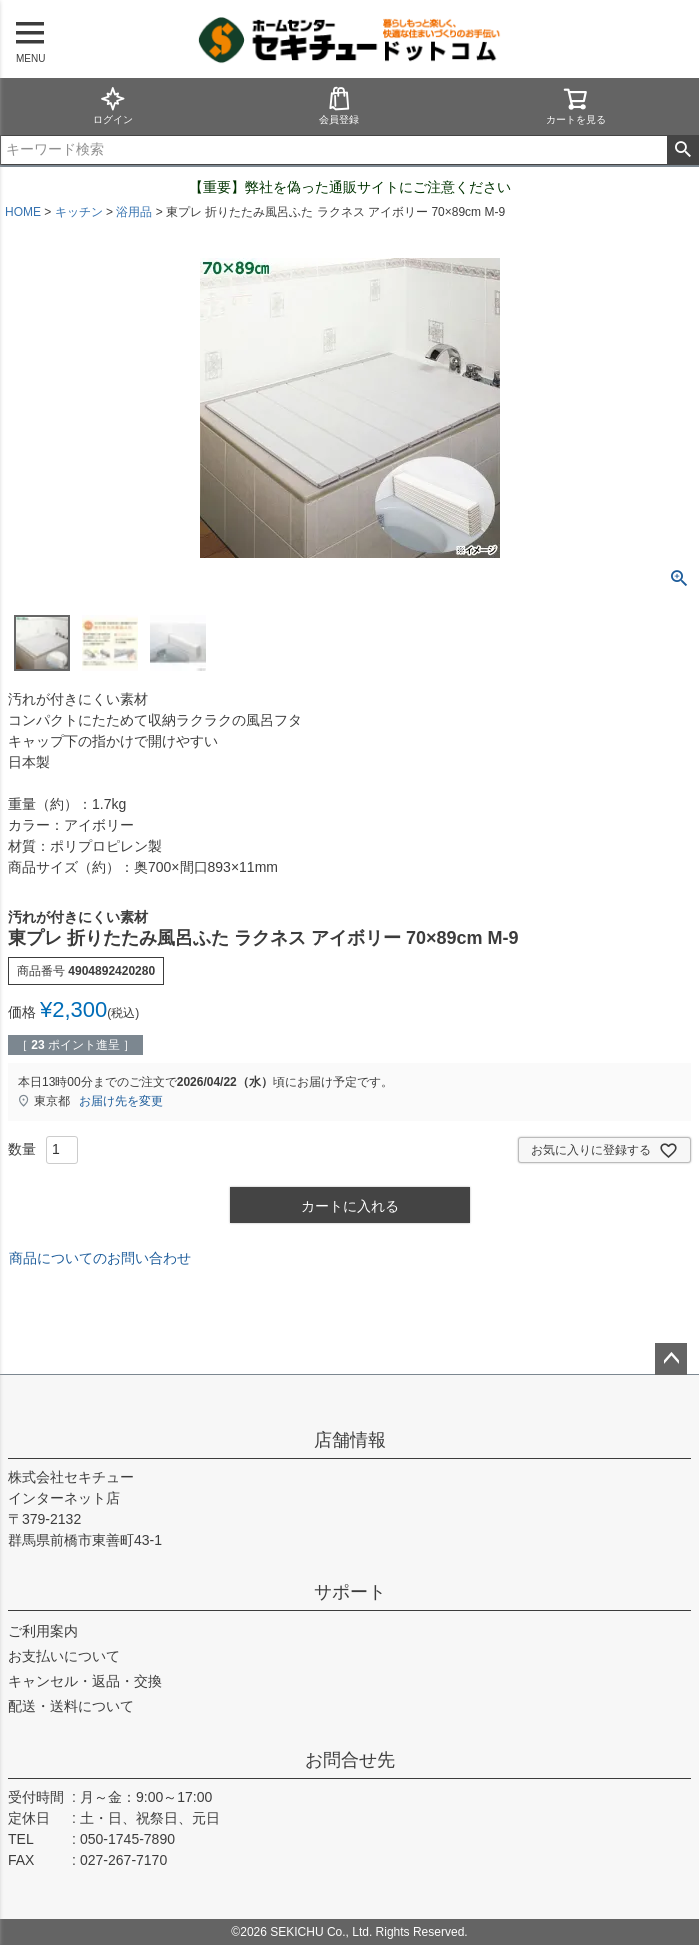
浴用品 (134, 212)
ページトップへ (671, 1359)
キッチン (79, 212)
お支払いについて (64, 1656)
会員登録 (339, 105)
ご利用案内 (43, 1631)
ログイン (113, 105)
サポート (350, 1592)
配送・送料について (71, 1706)
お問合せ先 (350, 1760)
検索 (682, 150)
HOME (23, 212)
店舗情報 (350, 1440)
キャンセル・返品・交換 (85, 1681)
